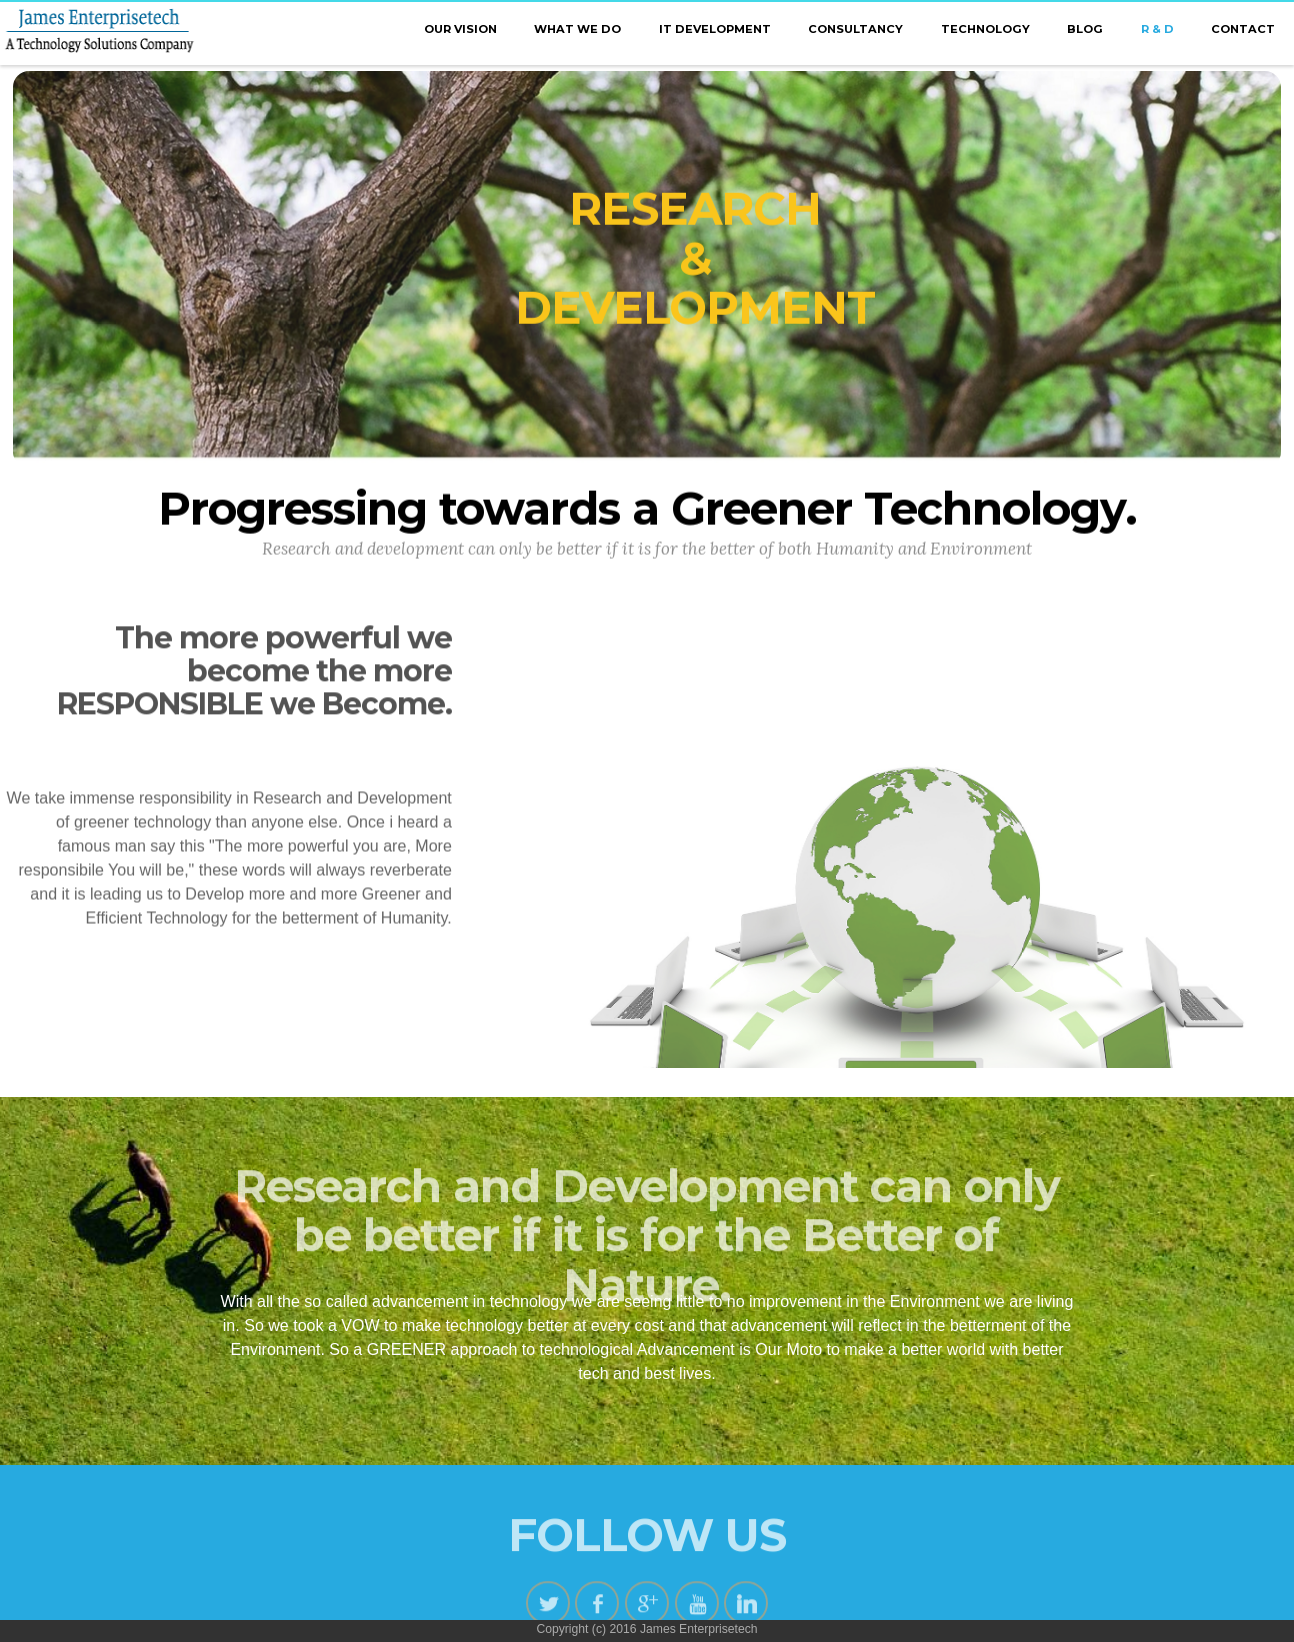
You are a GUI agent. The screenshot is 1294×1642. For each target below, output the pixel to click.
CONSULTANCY (855, 29)
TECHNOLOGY (985, 29)
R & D (1157, 29)
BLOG (1085, 29)
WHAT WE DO (577, 29)
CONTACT (1243, 29)
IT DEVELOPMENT (715, 29)
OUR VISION (460, 29)
